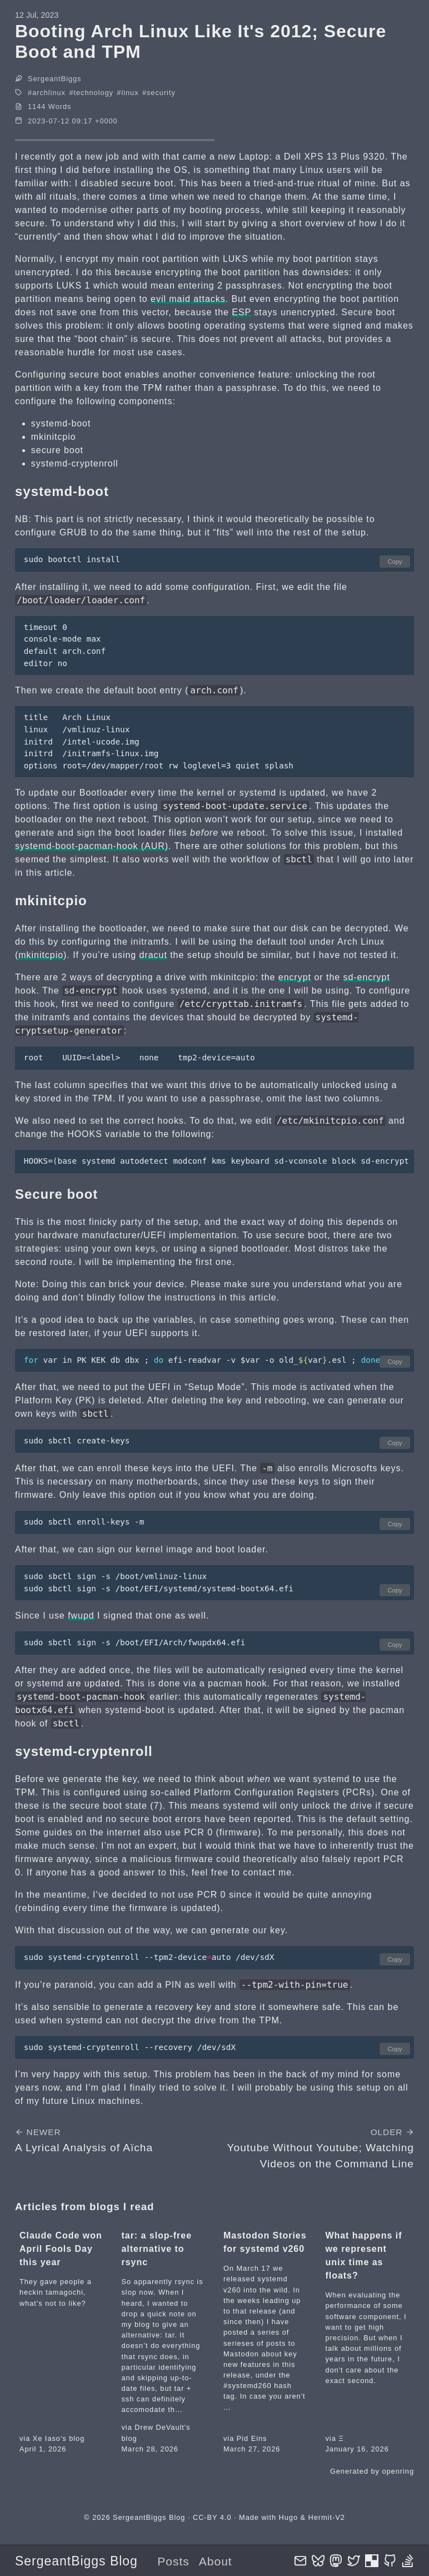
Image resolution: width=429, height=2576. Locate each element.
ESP (241, 312)
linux (129, 92)
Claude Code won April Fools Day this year (60, 2249)
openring (398, 2471)
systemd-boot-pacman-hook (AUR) (91, 846)
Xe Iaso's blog (58, 2438)
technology (93, 92)
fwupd (81, 1615)
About (215, 2561)
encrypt (294, 977)
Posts (173, 2561)
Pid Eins (252, 2438)
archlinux (49, 92)
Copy (394, 561)
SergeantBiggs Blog (76, 2561)
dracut (153, 955)
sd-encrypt (366, 977)
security (161, 92)
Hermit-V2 (326, 2517)
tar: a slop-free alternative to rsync (157, 2249)
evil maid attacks (188, 299)
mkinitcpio (40, 955)
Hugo (288, 2517)
